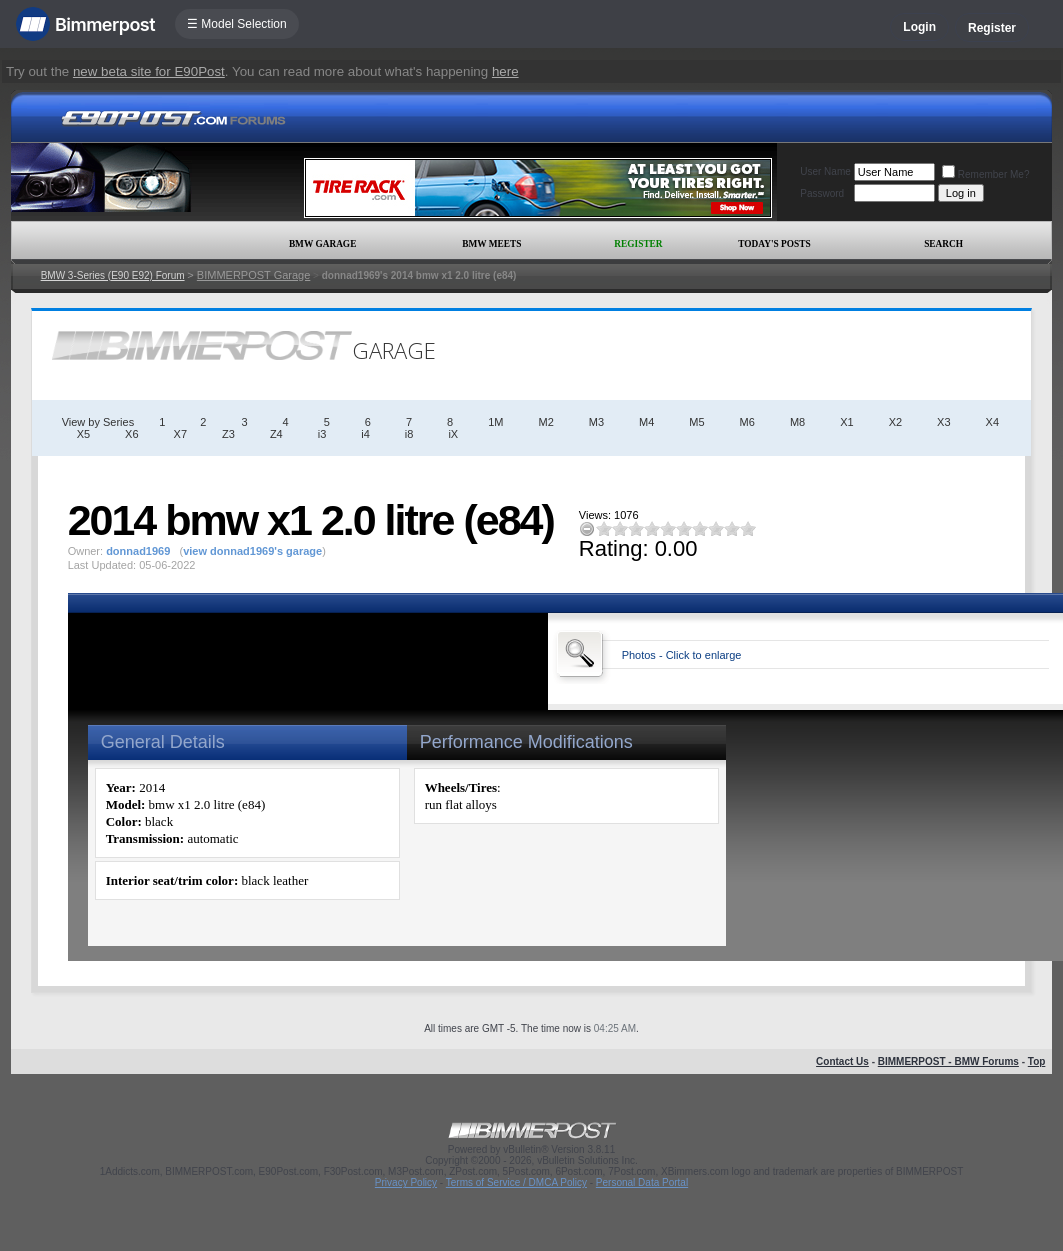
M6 (747, 422)
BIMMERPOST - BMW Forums (948, 1061)
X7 (180, 434)
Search (943, 244)
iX (453, 434)
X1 (846, 422)
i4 (365, 434)
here (505, 71)
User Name (825, 171)
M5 (696, 422)
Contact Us (842, 1061)
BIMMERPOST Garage (254, 275)
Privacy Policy (406, 1182)
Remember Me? (986, 174)
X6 (131, 434)
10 (748, 528)
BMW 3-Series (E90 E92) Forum (113, 275)
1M (495, 422)
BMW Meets (491, 244)
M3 (596, 422)
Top (1037, 1061)
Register (992, 28)
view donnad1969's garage (252, 551)
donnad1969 (138, 551)
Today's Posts (774, 244)
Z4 (276, 434)
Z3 (228, 434)
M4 (646, 422)
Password (822, 193)
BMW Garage (322, 244)
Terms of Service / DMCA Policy (516, 1182)
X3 (943, 422)
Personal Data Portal (642, 1182)
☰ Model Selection (237, 24)
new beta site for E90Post (149, 71)
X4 (992, 422)
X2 (895, 422)
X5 (83, 434)
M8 (797, 422)
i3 (322, 434)
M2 (545, 422)
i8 (409, 434)
